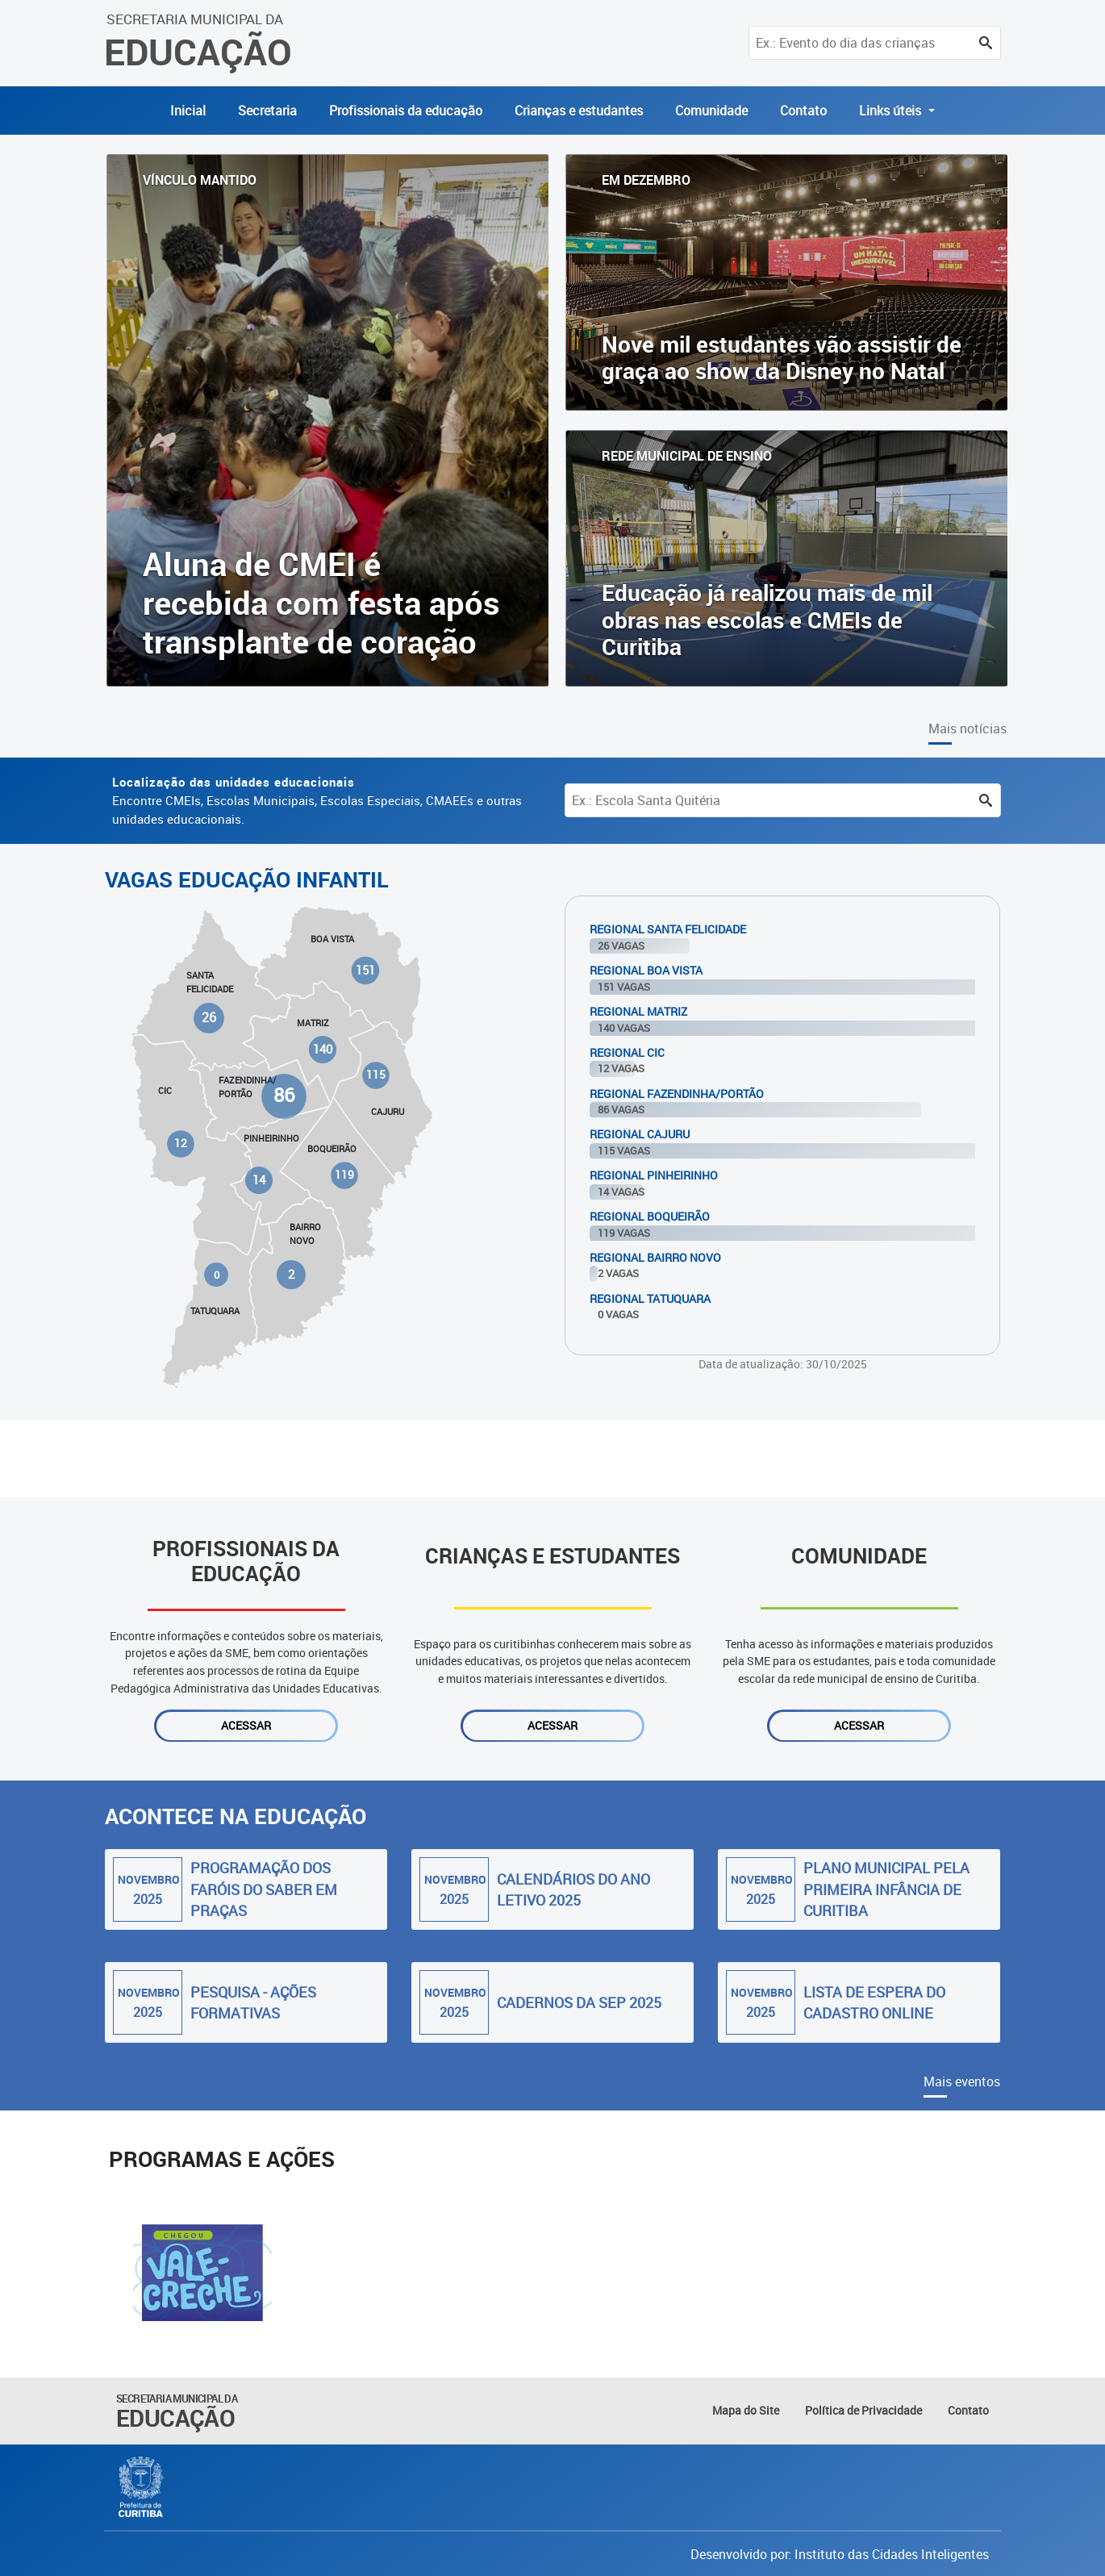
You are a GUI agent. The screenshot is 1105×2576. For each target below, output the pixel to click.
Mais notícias (967, 728)
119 (344, 1175)
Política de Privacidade (863, 2410)
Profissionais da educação (405, 110)
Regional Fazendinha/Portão (677, 1093)
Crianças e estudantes (579, 110)
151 (365, 970)
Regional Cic (627, 1052)
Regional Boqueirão (650, 1216)
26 (209, 1017)
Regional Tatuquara (650, 1298)
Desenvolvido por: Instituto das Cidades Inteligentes (839, 2554)
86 (283, 1096)
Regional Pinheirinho (654, 1175)
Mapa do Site (745, 2410)
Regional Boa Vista (646, 970)
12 (180, 1143)
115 (375, 1075)
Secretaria (267, 110)
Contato (803, 110)
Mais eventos (962, 2081)
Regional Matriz (638, 1011)
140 (322, 1049)
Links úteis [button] (891, 110)
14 (258, 1179)
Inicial (188, 110)
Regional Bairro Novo (655, 1257)
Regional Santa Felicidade (668, 929)
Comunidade (711, 110)
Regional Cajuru (640, 1134)
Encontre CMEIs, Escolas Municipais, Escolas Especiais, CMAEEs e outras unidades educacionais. (317, 800)
